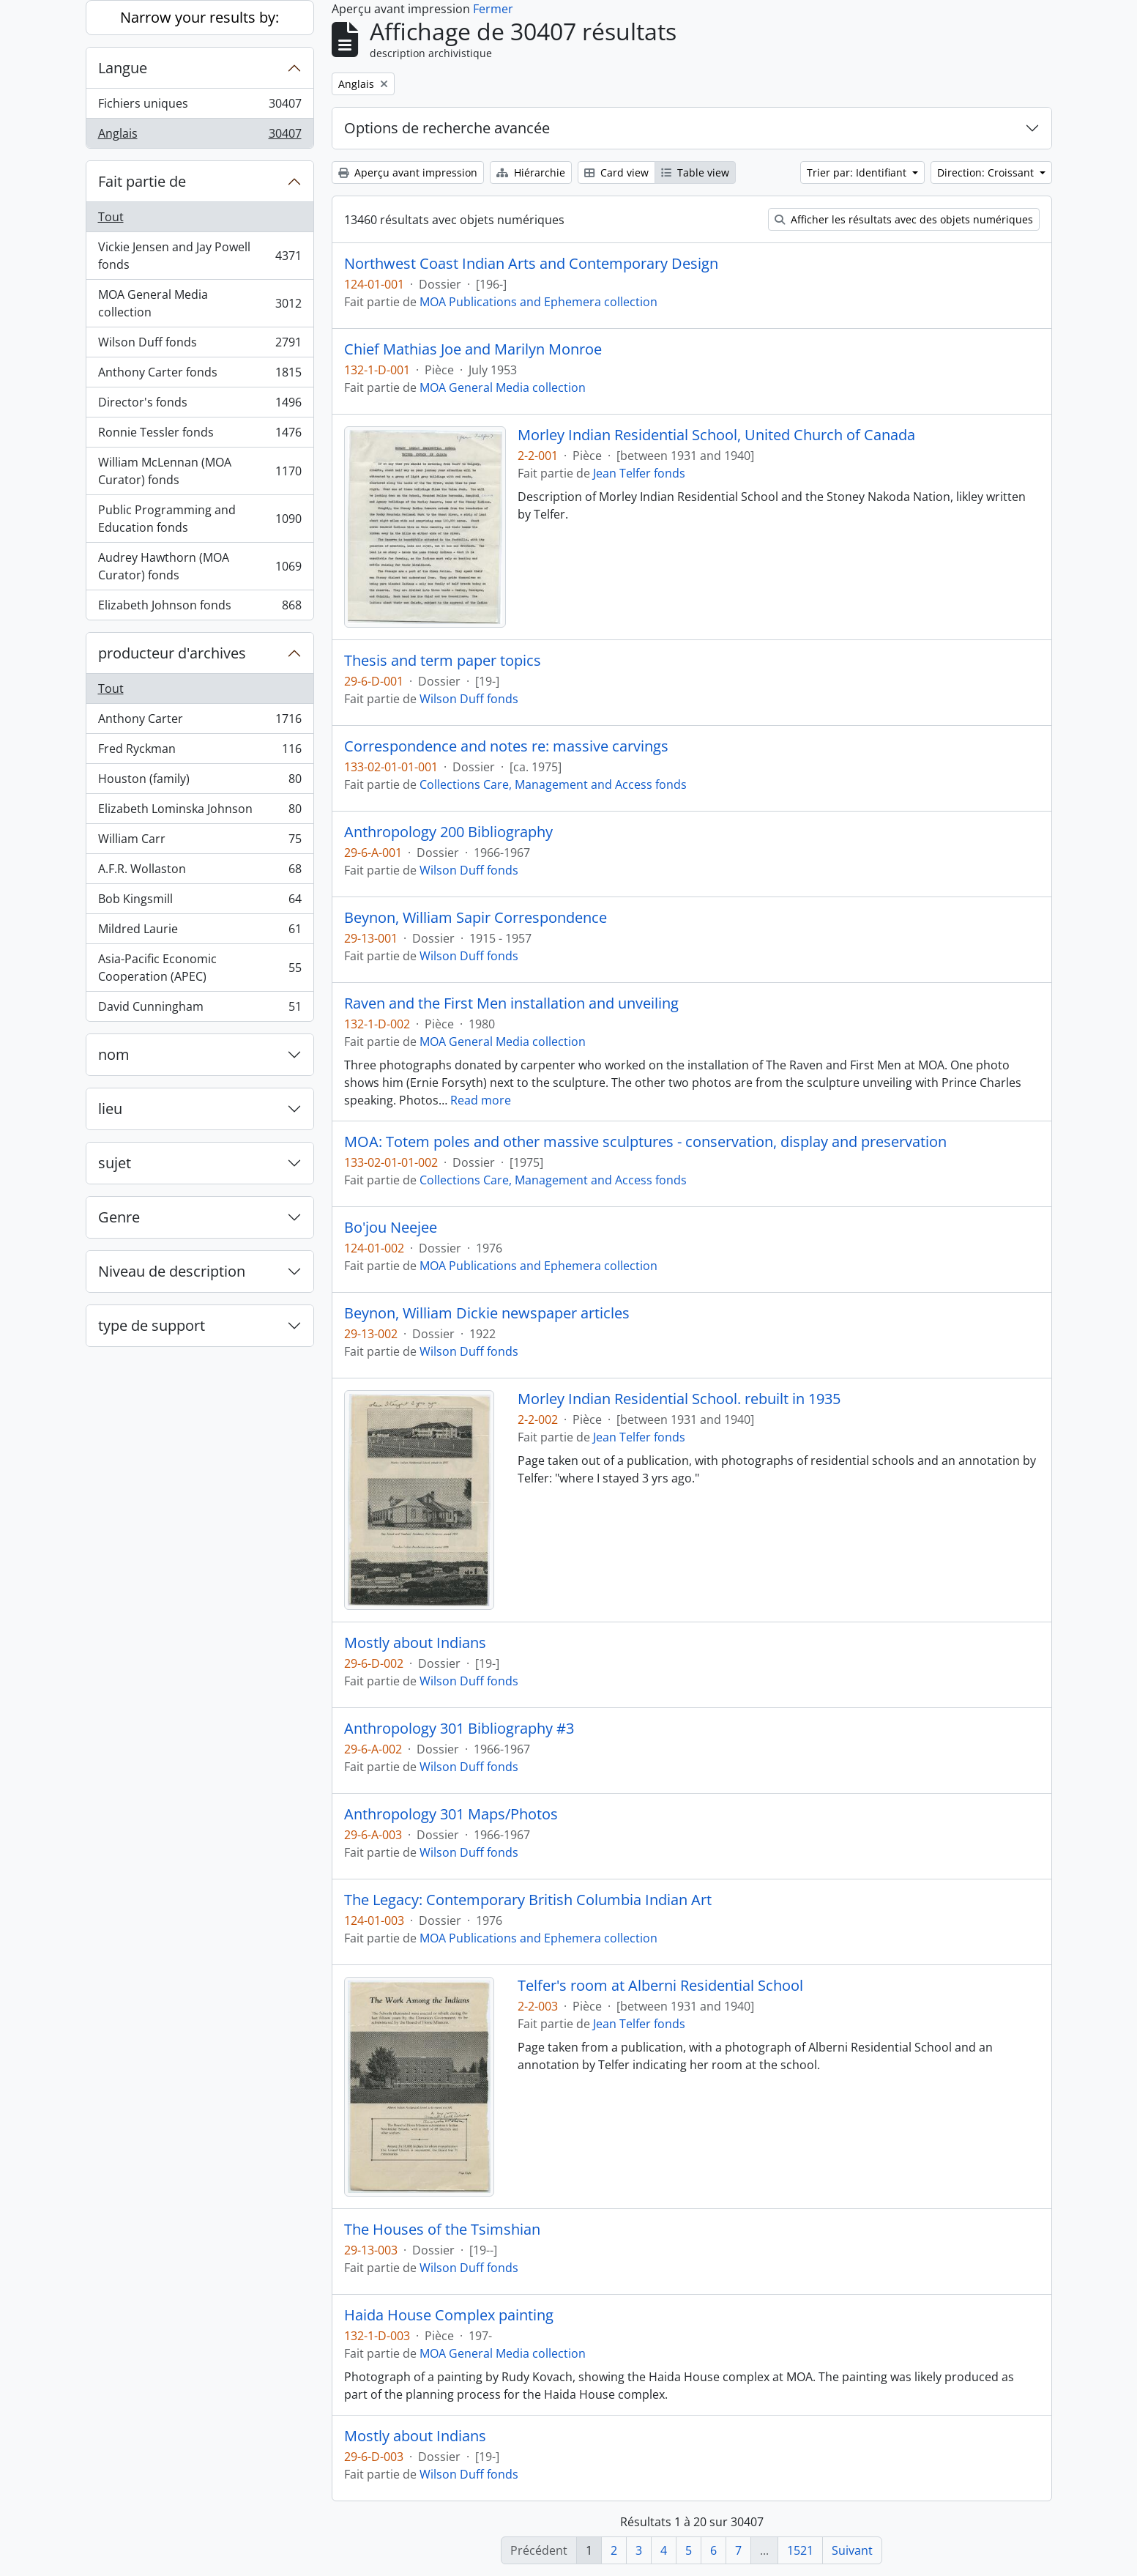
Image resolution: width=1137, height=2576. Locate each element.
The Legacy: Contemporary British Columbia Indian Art (528, 1900)
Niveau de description (171, 1271)
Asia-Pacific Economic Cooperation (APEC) (199, 967)
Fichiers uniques (199, 106)
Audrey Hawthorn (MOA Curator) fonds (199, 566)
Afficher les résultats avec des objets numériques (904, 219)
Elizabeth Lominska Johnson (199, 812)
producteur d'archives (172, 653)
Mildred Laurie (199, 932)
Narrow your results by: (199, 17)
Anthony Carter (199, 722)
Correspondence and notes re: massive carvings (506, 746)
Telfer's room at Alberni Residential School (660, 1985)
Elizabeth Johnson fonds (199, 608)
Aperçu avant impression (407, 172)
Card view (616, 172)
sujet (114, 1163)
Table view (695, 172)
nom (114, 1054)
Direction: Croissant (987, 172)
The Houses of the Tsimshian (442, 2229)
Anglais (199, 136)
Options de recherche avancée (447, 128)
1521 (800, 2550)
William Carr (199, 842)
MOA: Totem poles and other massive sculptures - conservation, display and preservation (645, 1142)
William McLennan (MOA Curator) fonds (199, 471)
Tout (111, 217)
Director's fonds (199, 405)
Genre (119, 1217)
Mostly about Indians (415, 1643)
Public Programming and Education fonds (199, 518)
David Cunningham (199, 1009)
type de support (151, 1325)
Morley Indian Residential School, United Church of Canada (716, 435)
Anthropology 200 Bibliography (448, 832)
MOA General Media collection (199, 303)
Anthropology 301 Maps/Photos (451, 1814)
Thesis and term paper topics (442, 660)
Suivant (852, 2550)
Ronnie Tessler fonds (199, 435)
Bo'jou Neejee (390, 1227)
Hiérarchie (530, 172)
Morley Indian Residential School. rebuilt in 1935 (679, 1399)
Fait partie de (142, 181)
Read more (480, 1100)
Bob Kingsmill (199, 902)
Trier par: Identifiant (858, 172)
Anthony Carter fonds (199, 375)
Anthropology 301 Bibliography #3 (459, 1728)
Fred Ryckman (199, 752)
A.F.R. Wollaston (199, 872)
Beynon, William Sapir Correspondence (475, 918)
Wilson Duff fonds (199, 345)
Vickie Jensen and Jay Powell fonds (199, 255)
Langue (122, 68)
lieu (110, 1108)
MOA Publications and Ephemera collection (538, 302)
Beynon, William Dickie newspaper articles (487, 1313)
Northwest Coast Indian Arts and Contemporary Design (531, 263)
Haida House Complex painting (448, 2315)
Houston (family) (199, 782)
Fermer (493, 9)
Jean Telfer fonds (639, 473)
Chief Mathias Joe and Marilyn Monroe (473, 349)
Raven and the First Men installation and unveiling (511, 1003)
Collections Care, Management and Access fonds (553, 784)
